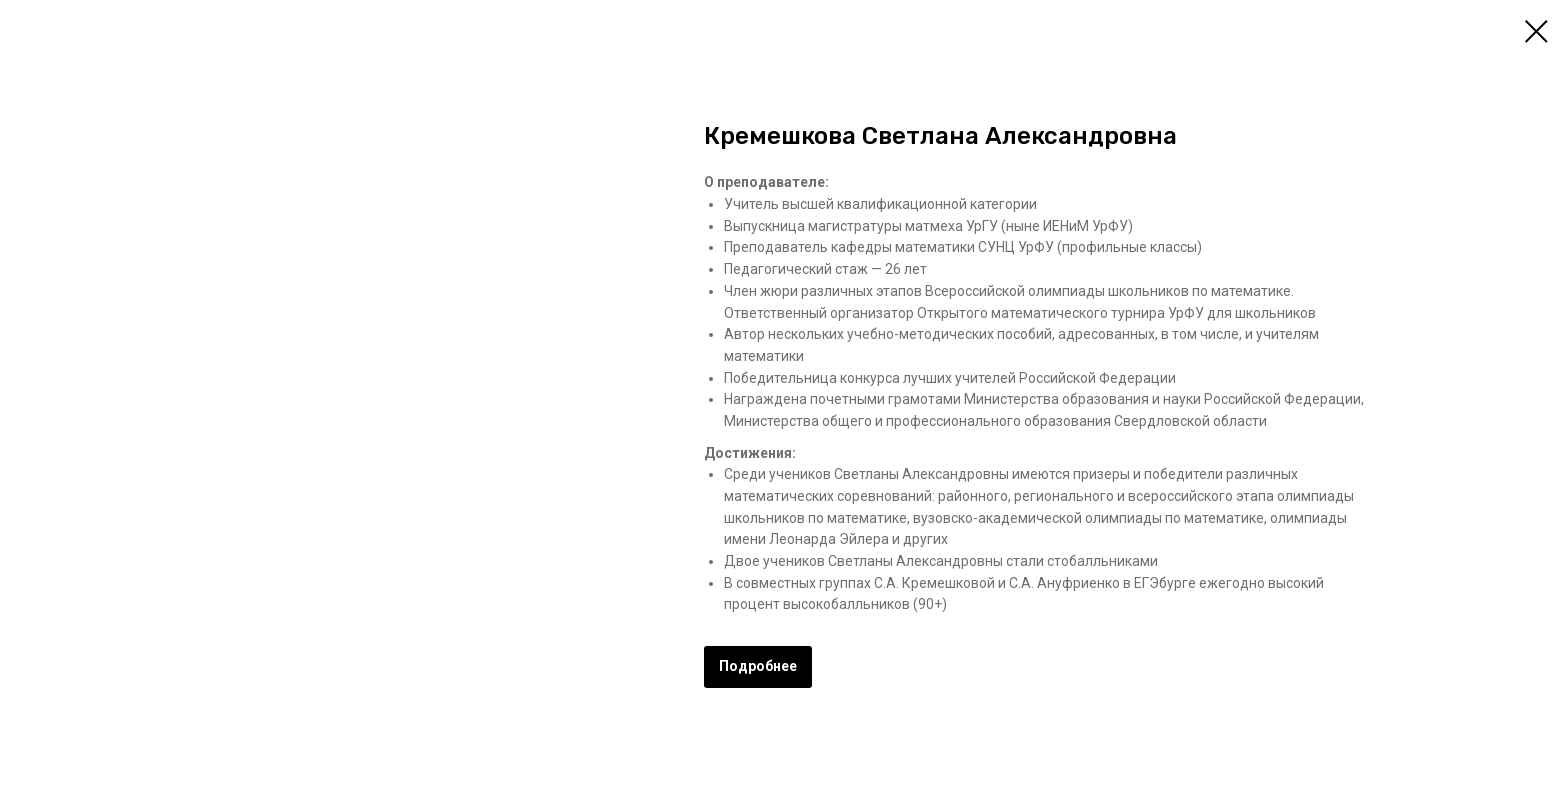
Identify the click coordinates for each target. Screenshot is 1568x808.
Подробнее (758, 666)
